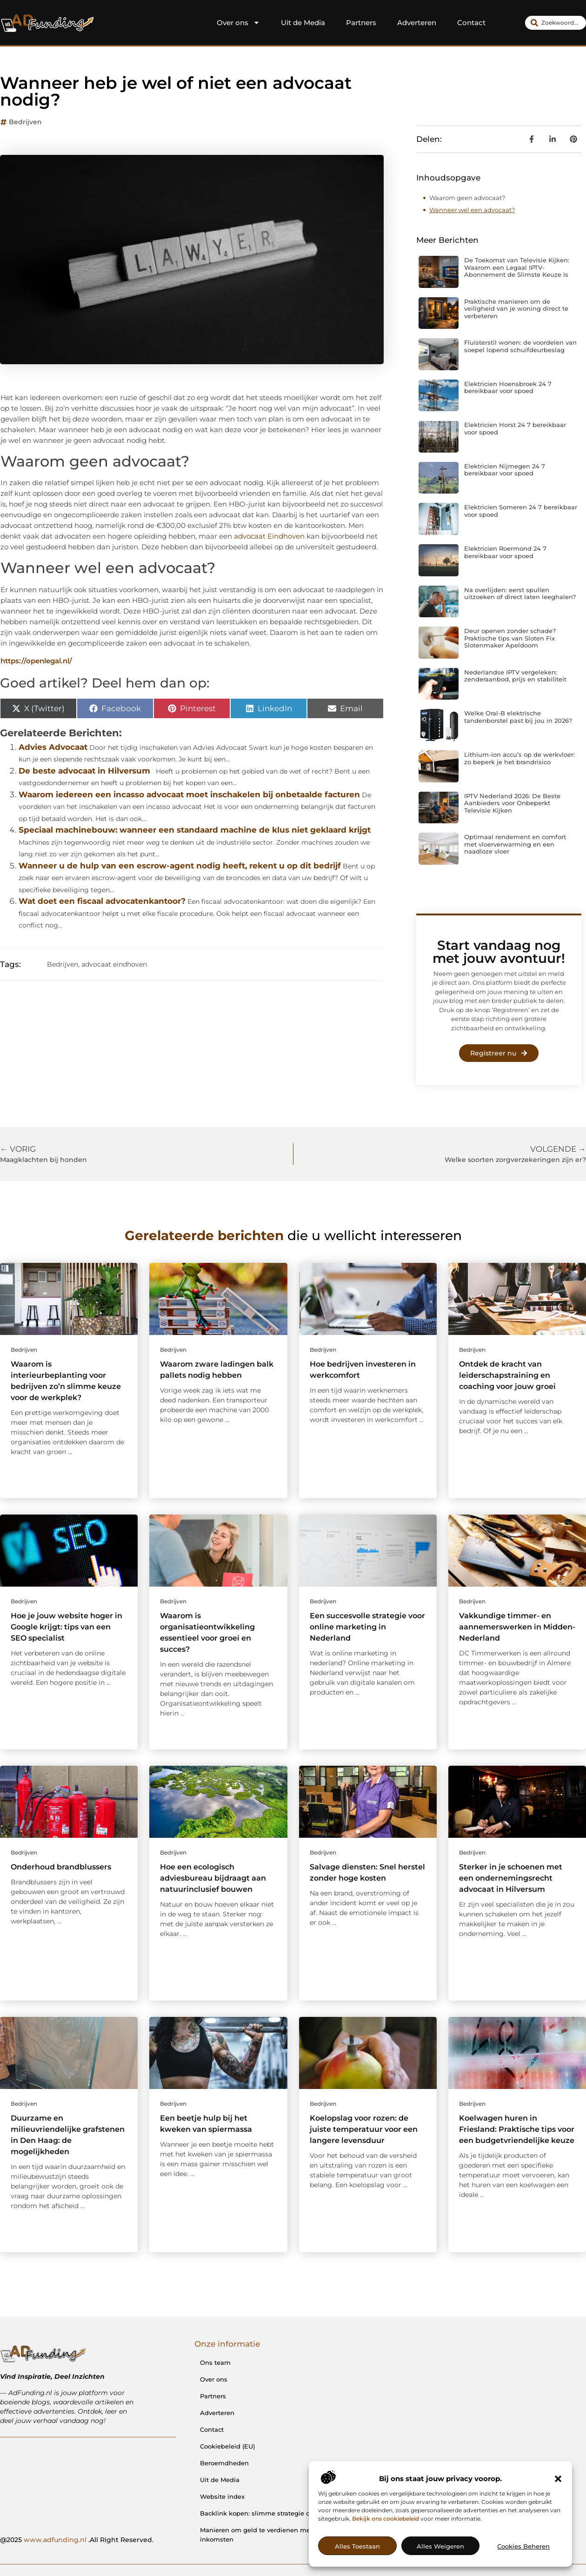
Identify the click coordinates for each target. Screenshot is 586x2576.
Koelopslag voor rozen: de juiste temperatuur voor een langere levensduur (364, 2129)
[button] (558, 2478)
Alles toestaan (357, 2546)
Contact (471, 22)
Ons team (215, 2362)
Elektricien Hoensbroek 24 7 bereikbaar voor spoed (508, 387)
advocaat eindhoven (114, 964)
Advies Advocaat (53, 747)
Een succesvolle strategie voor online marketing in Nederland (367, 1626)
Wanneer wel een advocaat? (472, 210)
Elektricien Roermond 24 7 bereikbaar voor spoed (505, 552)
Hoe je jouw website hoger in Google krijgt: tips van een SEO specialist (66, 1626)
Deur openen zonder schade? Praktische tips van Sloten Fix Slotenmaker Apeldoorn (510, 638)
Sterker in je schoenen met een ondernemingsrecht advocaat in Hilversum (510, 1878)
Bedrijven (25, 122)
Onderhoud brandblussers (61, 1866)
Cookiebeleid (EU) (227, 2446)
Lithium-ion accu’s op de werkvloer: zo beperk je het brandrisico (519, 758)
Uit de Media (303, 22)
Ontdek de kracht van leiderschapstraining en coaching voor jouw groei (507, 1375)
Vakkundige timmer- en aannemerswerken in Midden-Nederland (517, 1626)
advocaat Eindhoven (269, 536)
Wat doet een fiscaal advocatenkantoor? (102, 901)
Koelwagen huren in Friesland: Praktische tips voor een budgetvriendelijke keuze (516, 2129)
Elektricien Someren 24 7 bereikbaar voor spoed (520, 510)
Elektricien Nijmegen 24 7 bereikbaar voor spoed (504, 469)
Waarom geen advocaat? (467, 197)
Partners (361, 22)
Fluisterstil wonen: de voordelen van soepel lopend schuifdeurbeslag (520, 346)
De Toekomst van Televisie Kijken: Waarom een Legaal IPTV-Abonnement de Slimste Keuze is (516, 267)
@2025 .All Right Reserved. (76, 2539)
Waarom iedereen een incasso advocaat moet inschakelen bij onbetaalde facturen (189, 794)
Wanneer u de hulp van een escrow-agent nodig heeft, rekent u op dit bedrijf (180, 865)
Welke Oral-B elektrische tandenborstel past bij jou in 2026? (518, 716)
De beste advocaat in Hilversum (84, 770)
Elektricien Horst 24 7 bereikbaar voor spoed (515, 428)
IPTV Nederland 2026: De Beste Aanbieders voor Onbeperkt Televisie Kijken (512, 803)
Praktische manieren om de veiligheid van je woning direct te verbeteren (516, 309)
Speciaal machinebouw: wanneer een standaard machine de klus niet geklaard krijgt (195, 829)
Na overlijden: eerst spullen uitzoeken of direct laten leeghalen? (520, 593)
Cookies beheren (523, 2546)
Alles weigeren (440, 2546)
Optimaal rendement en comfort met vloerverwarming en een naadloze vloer (515, 844)
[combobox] (555, 23)
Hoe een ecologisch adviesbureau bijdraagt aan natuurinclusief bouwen (213, 1878)
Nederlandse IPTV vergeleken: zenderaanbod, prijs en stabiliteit (515, 675)
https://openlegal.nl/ (36, 660)
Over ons (238, 23)
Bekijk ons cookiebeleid (385, 2518)
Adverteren (416, 22)
